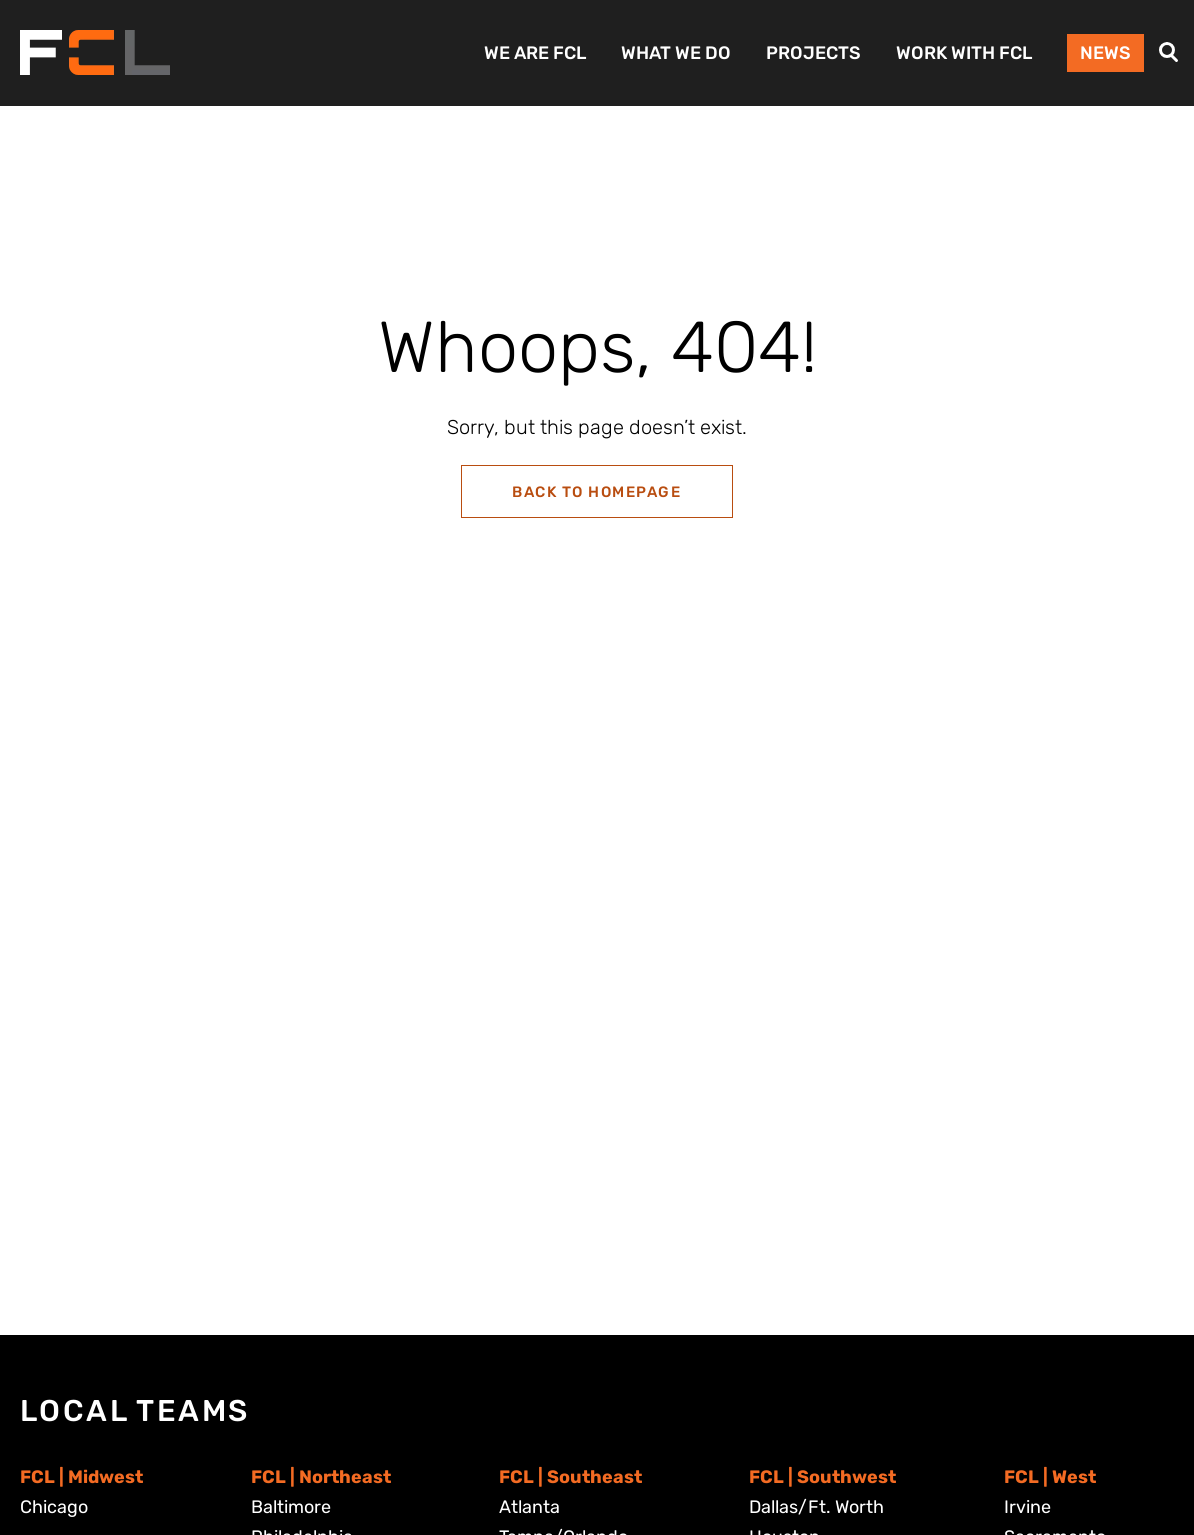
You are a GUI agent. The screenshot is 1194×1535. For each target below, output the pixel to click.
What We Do (676, 53)
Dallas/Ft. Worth (816, 1507)
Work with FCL (964, 53)
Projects (813, 53)
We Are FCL (535, 53)
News (1105, 53)
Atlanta (529, 1507)
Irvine (1027, 1507)
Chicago (54, 1507)
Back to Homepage (596, 492)
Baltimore (291, 1507)
